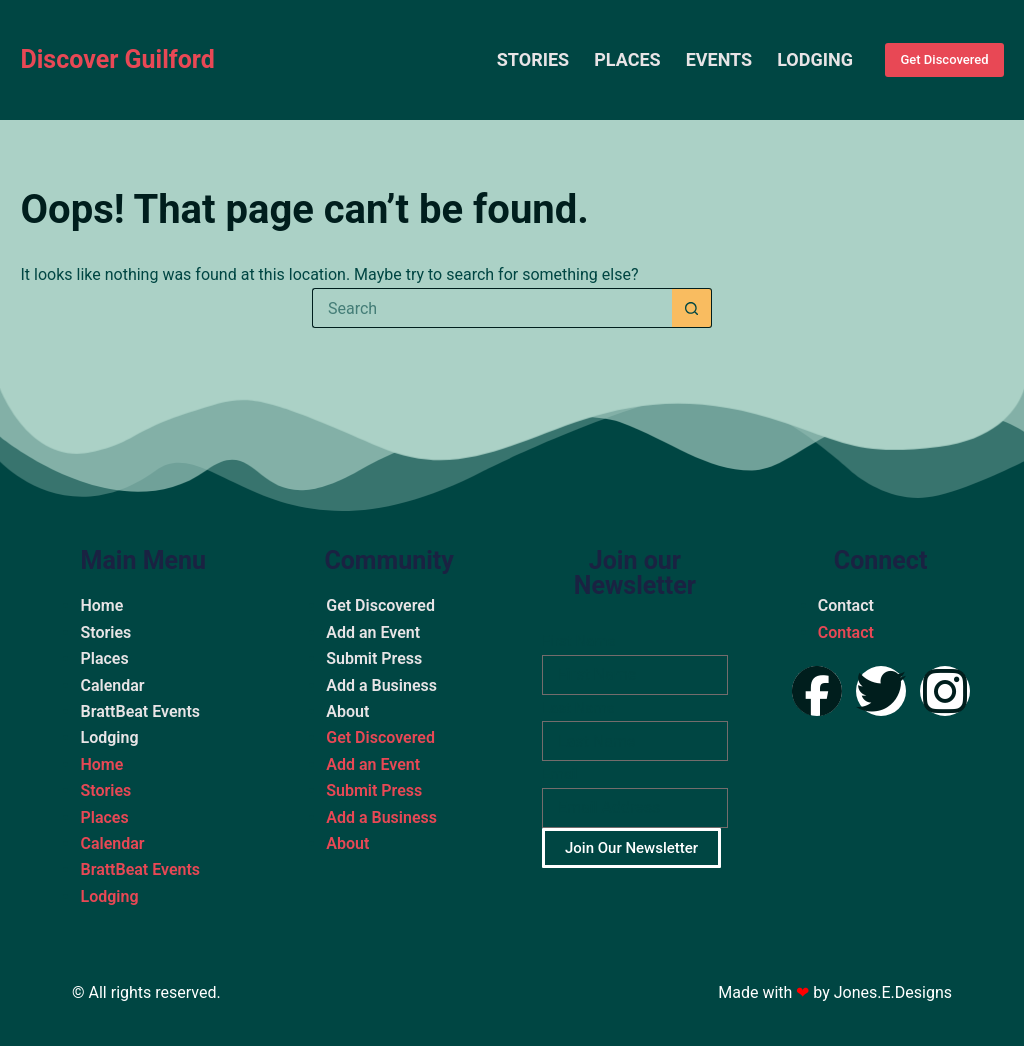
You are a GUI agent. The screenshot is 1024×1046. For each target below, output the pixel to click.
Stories (533, 59)
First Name (578, 641)
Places (627, 59)
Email (560, 774)
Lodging (815, 59)
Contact (846, 605)
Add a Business (381, 685)
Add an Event (373, 632)
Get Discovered (944, 59)
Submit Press (374, 658)
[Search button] (692, 308)
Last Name (578, 708)
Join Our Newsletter (631, 848)
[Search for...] (492, 308)
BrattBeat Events (140, 711)
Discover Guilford (117, 59)
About (347, 711)
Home (101, 605)
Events (719, 59)
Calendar (112, 685)
